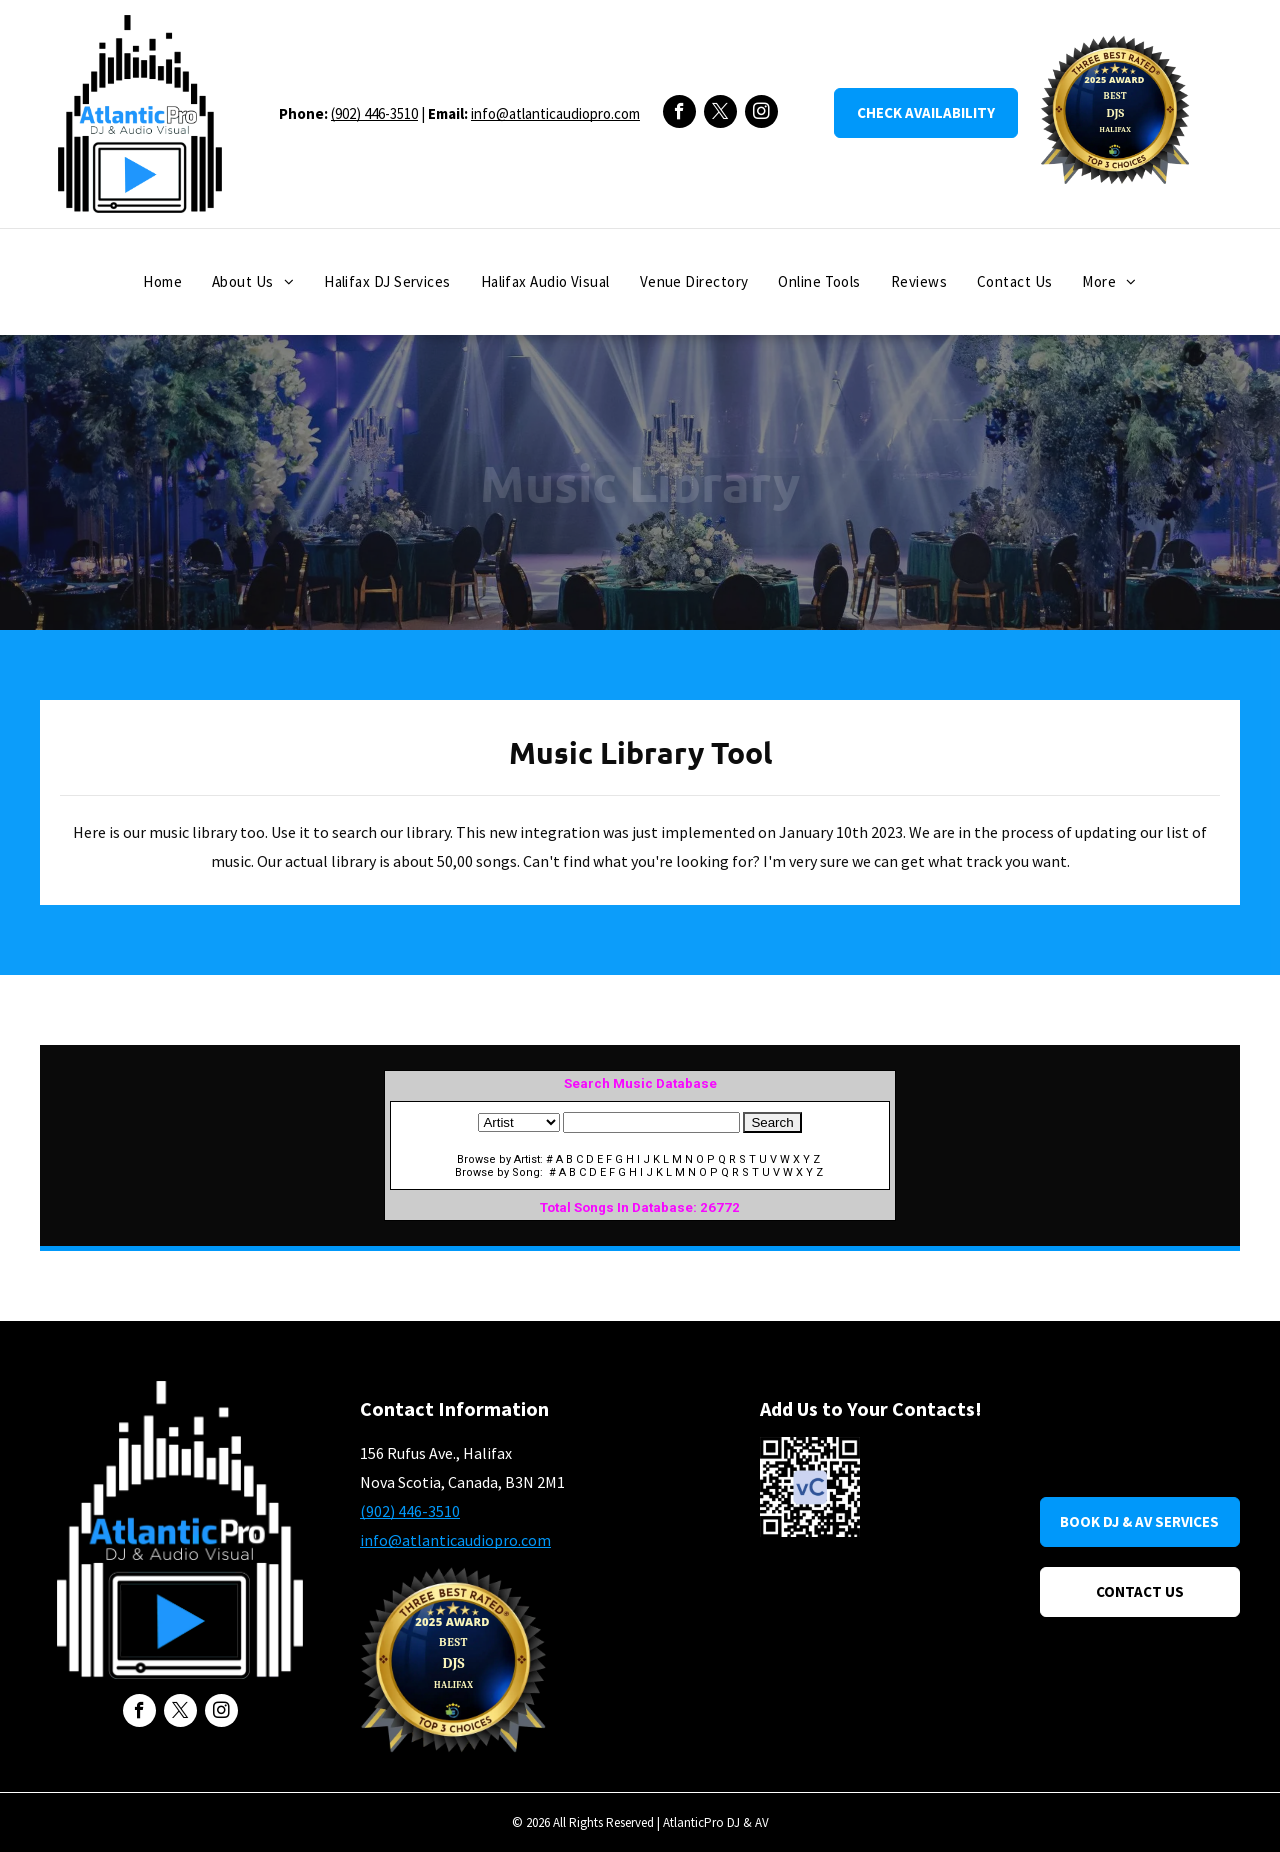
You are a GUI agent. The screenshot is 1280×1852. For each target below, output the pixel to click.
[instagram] (761, 114)
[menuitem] (162, 282)
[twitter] (720, 114)
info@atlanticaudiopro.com (555, 113)
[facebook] (679, 114)
